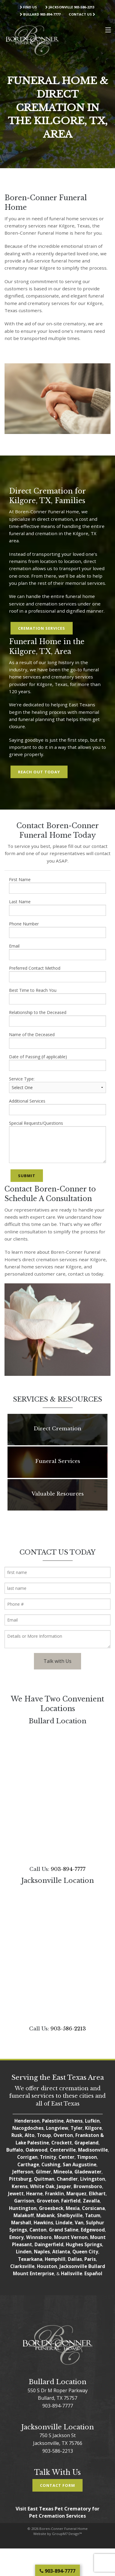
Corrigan (27, 2157)
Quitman (44, 2179)
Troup (44, 2135)
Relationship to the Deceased (57, 1018)
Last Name (57, 907)
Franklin (54, 2193)
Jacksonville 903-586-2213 (69, 7)
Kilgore (93, 2128)
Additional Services (57, 1106)
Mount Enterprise (33, 2273)
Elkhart (97, 2193)
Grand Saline (63, 2230)
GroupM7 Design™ (67, 2533)
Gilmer (43, 2172)
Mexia (73, 2208)
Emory (16, 2237)
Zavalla (91, 2201)
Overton (63, 2135)
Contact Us (82, 14)
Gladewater (87, 2172)
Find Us (28, 7)
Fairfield (70, 2201)
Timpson (87, 2157)
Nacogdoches (28, 2128)
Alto (30, 2135)
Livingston (92, 2179)
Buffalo (14, 2150)
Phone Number (57, 929)
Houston (47, 2266)
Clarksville (22, 2266)
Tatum (92, 2215)
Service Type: (57, 1084)
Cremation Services (41, 628)
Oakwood (36, 2150)
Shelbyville (70, 2215)
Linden (24, 2252)
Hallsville (71, 2273)
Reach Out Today (39, 772)
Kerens (20, 2186)
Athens (74, 2121)
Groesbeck (51, 2208)
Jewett (16, 2193)
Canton (38, 2230)
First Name (57, 885)
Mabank (45, 2215)
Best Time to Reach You (57, 995)
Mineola (62, 2172)
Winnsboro (39, 2237)
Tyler (77, 2128)
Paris (90, 2259)
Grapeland (86, 2143)
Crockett (61, 2143)
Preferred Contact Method (57, 973)
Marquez (76, 2193)
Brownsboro (88, 2186)
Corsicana (93, 2208)
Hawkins (43, 2223)
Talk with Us (57, 1661)
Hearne (34, 2193)
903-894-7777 (68, 1869)
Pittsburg (20, 2179)
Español (93, 2273)
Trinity (48, 2157)
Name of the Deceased (57, 1040)
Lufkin (92, 2121)
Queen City (85, 2252)
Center (66, 2157)
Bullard (96, 2266)
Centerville (63, 2150)
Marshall (21, 2223)
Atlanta (61, 2252)
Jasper (64, 2186)
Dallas (75, 2259)
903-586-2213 (68, 2029)
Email (57, 951)
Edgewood (93, 2230)
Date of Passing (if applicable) (57, 1062)
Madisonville (93, 2150)
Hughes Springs (84, 2244)
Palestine (53, 2121)
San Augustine (79, 2164)
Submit (26, 1175)
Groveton (48, 2201)
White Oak (42, 2186)
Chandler (67, 2179)
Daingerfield (49, 2244)
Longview (57, 2128)
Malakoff (24, 2215)
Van (79, 2223)
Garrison (24, 2201)
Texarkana (30, 2259)
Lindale (64, 2223)
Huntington (23, 2208)
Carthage (28, 2164)
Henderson (27, 2121)
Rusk (16, 2135)
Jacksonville (73, 2266)
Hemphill (55, 2259)
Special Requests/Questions (57, 1141)
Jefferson (22, 2172)
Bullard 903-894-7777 (40, 14)
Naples (42, 2252)
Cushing (50, 2164)
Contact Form (57, 2485)
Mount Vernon (71, 2237)
